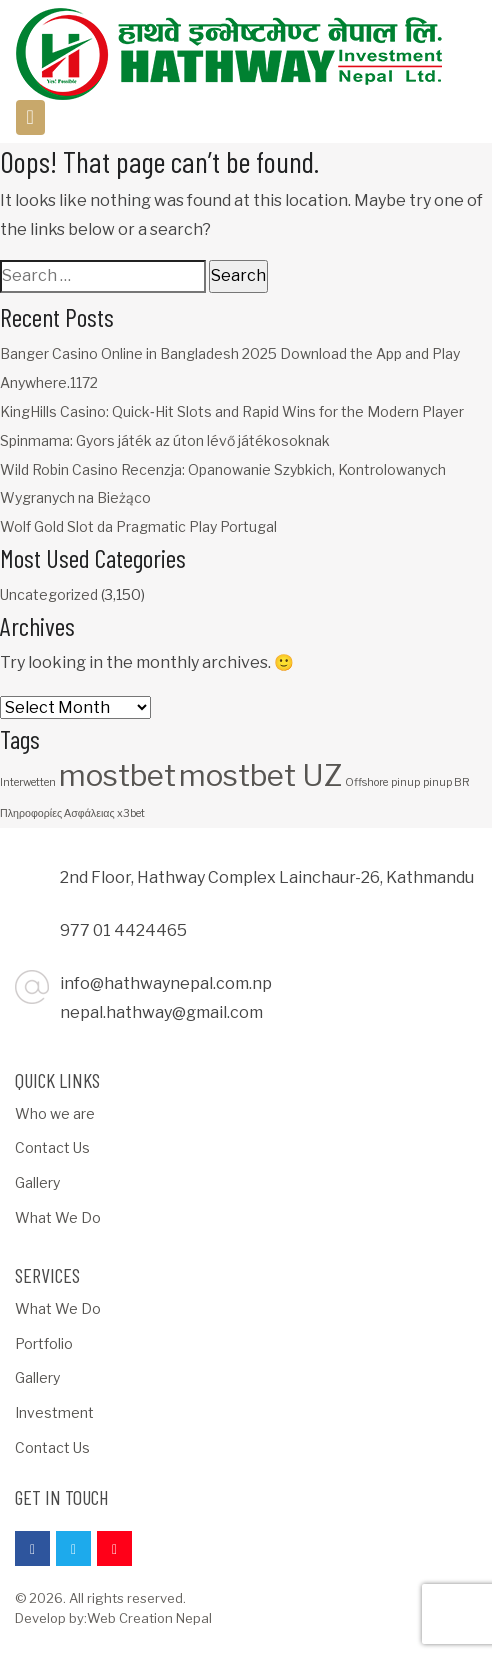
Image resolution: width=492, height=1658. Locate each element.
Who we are (55, 1113)
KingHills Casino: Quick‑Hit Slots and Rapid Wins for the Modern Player (232, 411)
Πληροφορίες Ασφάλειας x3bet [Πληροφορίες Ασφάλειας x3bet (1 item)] (72, 813)
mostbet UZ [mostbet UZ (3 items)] (260, 775)
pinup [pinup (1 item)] (405, 782)
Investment (54, 1412)
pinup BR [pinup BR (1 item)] (446, 782)
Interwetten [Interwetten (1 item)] (28, 782)
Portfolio (44, 1343)
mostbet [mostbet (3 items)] (117, 775)
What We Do (58, 1217)
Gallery (37, 1182)
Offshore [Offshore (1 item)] (366, 782)
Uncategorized (49, 594)
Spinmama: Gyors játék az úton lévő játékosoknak (165, 440)
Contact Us (52, 1147)
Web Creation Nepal (149, 1618)
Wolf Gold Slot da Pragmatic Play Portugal (138, 526)
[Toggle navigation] (30, 117)
